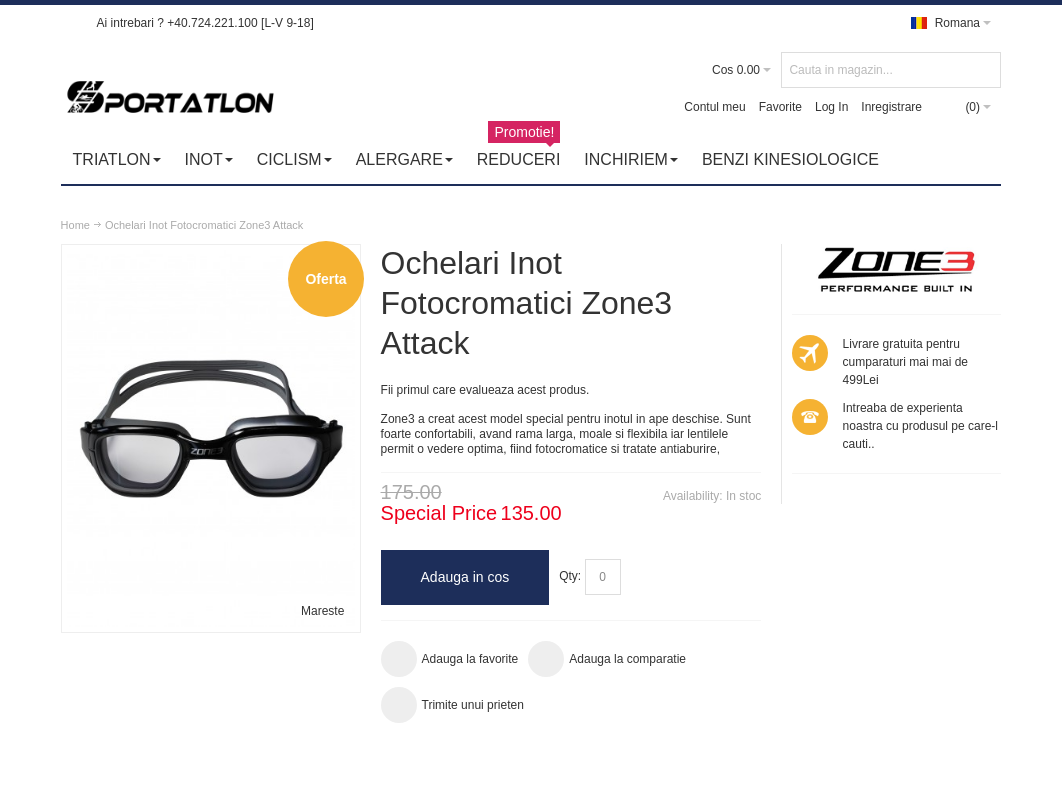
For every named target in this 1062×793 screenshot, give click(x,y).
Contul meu (714, 107)
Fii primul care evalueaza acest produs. (485, 390)
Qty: (570, 576)
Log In (831, 107)
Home (75, 225)
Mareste (322, 611)
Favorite (780, 107)
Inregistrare (891, 107)
